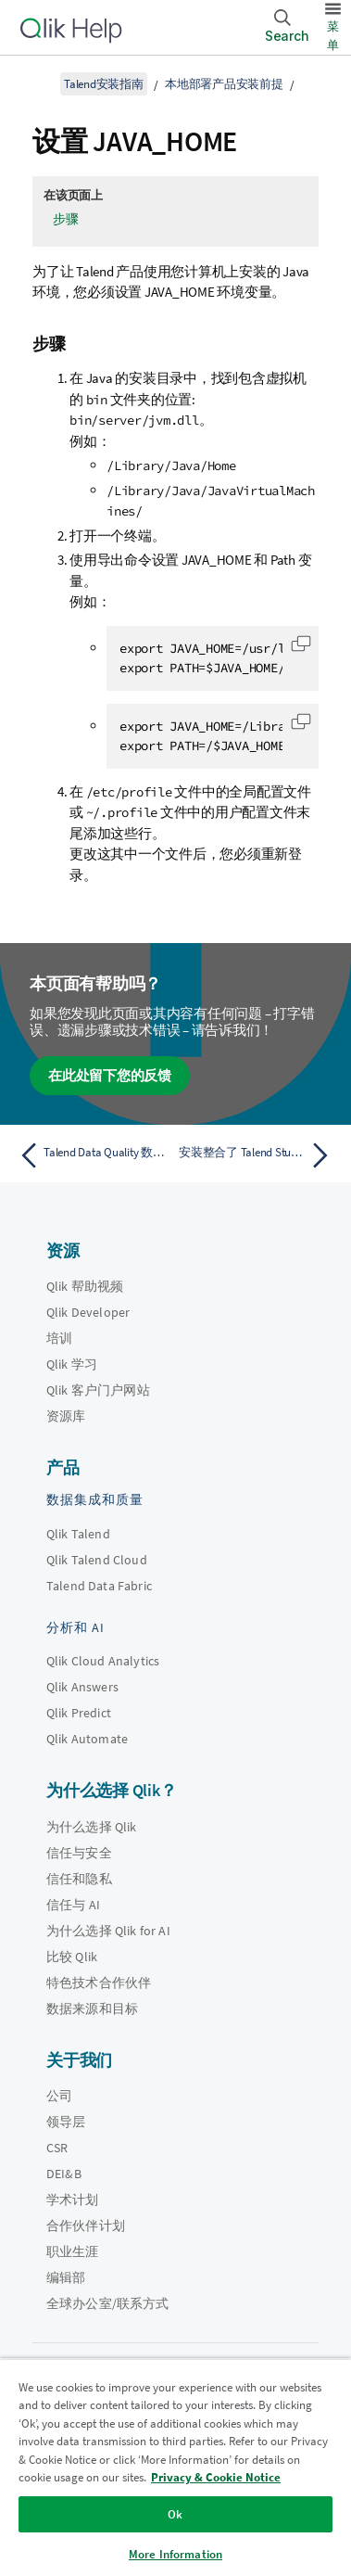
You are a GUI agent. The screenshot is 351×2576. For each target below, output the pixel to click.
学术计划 (72, 2199)
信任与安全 (79, 1852)
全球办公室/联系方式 (107, 2303)
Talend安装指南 (104, 84)
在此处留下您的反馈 (109, 1075)
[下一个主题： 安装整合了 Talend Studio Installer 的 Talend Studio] (258, 1155)
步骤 (66, 218)
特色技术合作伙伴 (98, 1982)
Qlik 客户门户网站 (98, 1390)
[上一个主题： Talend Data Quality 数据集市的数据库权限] (93, 1155)
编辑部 (65, 2277)
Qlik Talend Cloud (96, 1559)
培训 (59, 1338)
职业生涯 (72, 2251)
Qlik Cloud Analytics (102, 1660)
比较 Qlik (71, 1956)
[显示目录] (37, 83)
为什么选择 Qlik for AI (108, 1930)
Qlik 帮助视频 (84, 1286)
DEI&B (63, 2173)
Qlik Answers (82, 1686)
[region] (175, 2467)
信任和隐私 (79, 1878)
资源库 (65, 1416)
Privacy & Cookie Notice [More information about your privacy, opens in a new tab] (216, 2477)
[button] (301, 643)
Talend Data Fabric (99, 1585)
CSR (57, 2147)
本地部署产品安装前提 (224, 84)
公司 (59, 2095)
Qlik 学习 (71, 1364)
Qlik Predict (78, 1712)
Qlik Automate (87, 1738)
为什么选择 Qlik (91, 1826)
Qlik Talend (78, 1533)
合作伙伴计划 (85, 2225)
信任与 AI (73, 1904)
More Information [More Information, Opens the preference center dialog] (175, 2554)
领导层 (65, 2121)
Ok (175, 2514)
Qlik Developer (88, 1312)
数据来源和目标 (92, 2008)
